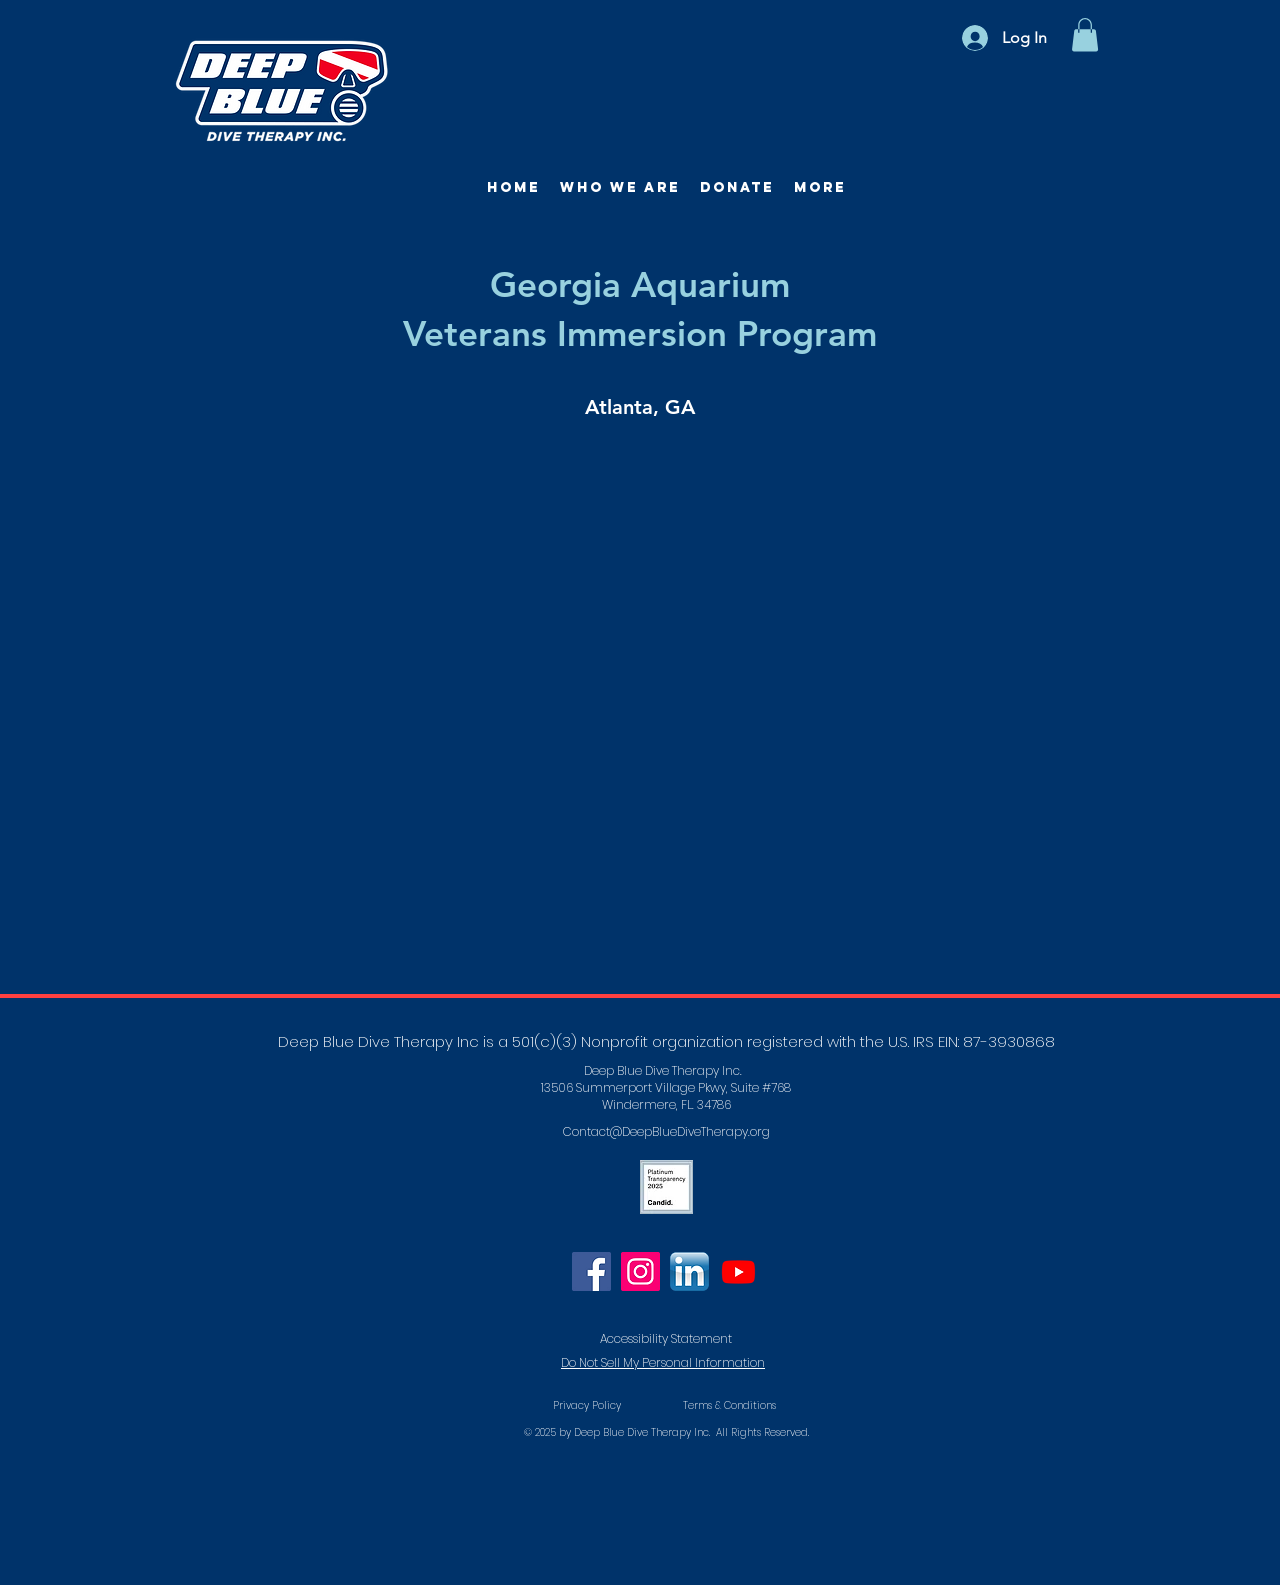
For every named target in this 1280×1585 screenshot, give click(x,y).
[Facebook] (591, 1271)
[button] (1085, 34)
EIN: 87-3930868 (996, 1041)
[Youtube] (738, 1271)
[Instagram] (640, 1271)
